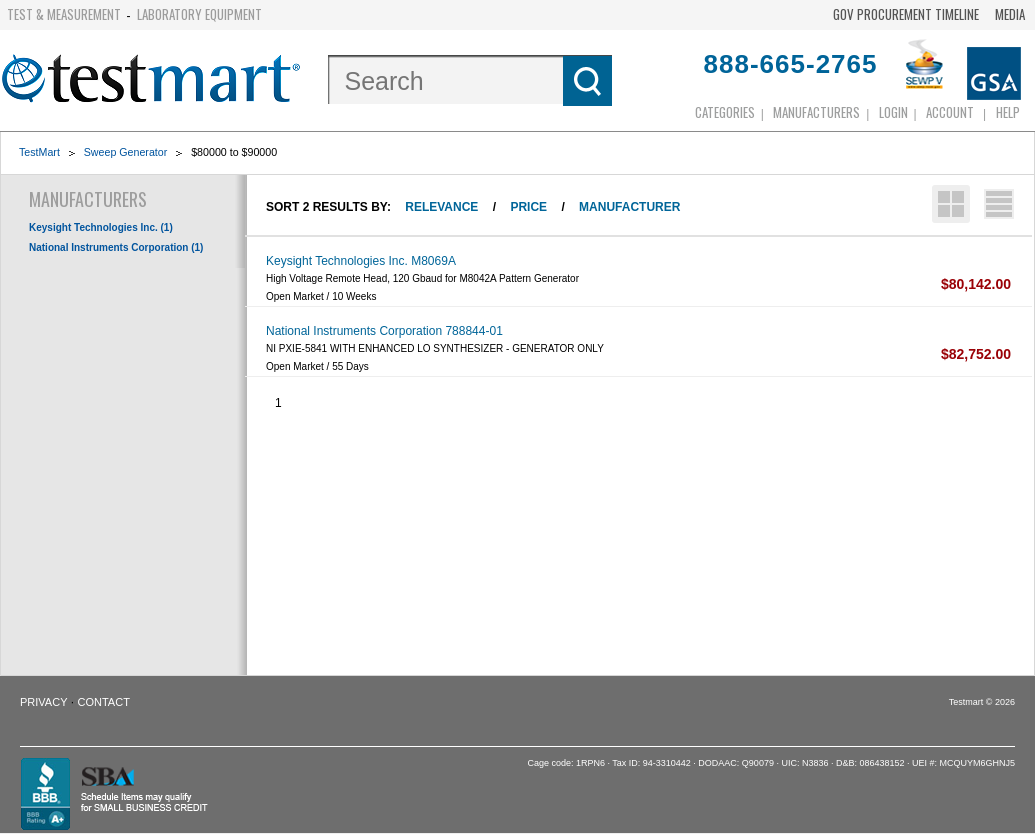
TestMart (39, 152)
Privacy (43, 702)
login (893, 112)
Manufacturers (816, 112)
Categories (725, 112)
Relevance (441, 207)
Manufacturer (629, 207)
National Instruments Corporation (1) (116, 247)
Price (528, 207)
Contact (104, 702)
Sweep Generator (126, 152)
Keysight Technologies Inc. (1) (101, 227)
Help (1008, 112)
